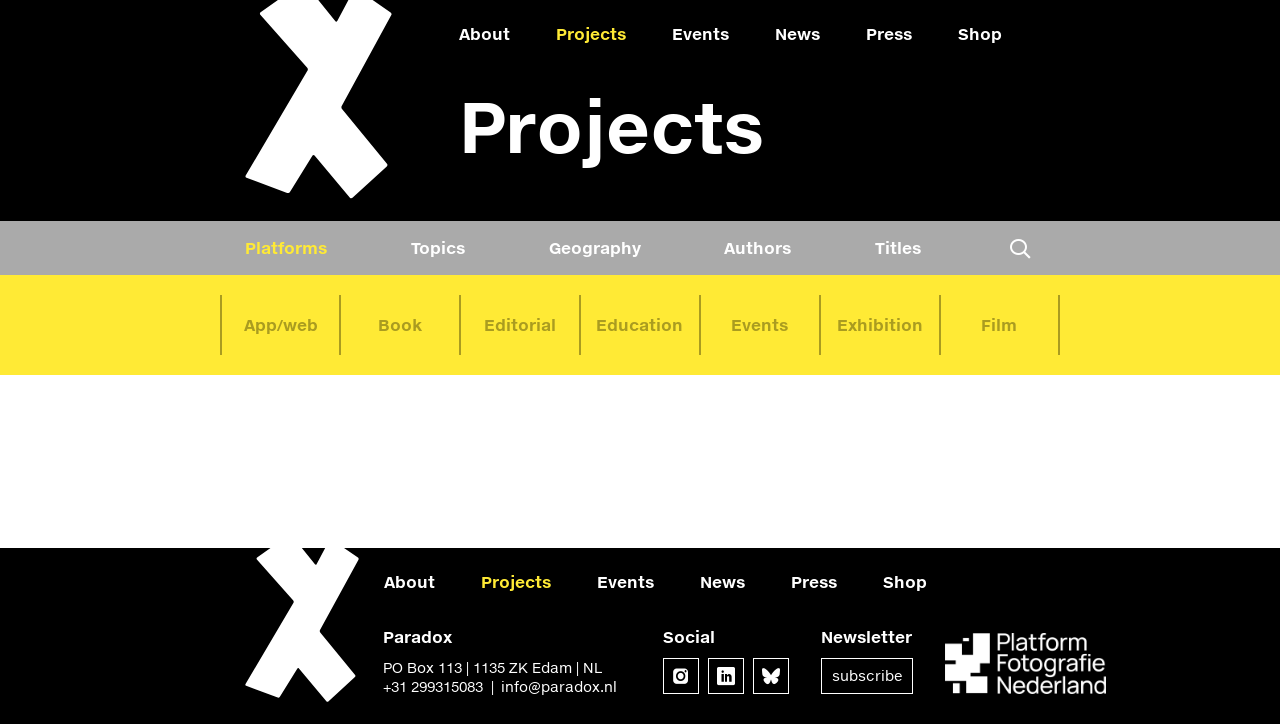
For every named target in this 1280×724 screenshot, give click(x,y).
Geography (595, 247)
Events (700, 33)
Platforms (286, 247)
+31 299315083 (433, 686)
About (484, 33)
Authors (757, 247)
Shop (980, 33)
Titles (898, 247)
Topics (438, 247)
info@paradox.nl (559, 686)
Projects (591, 33)
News (797, 33)
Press (889, 33)
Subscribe (867, 675)
